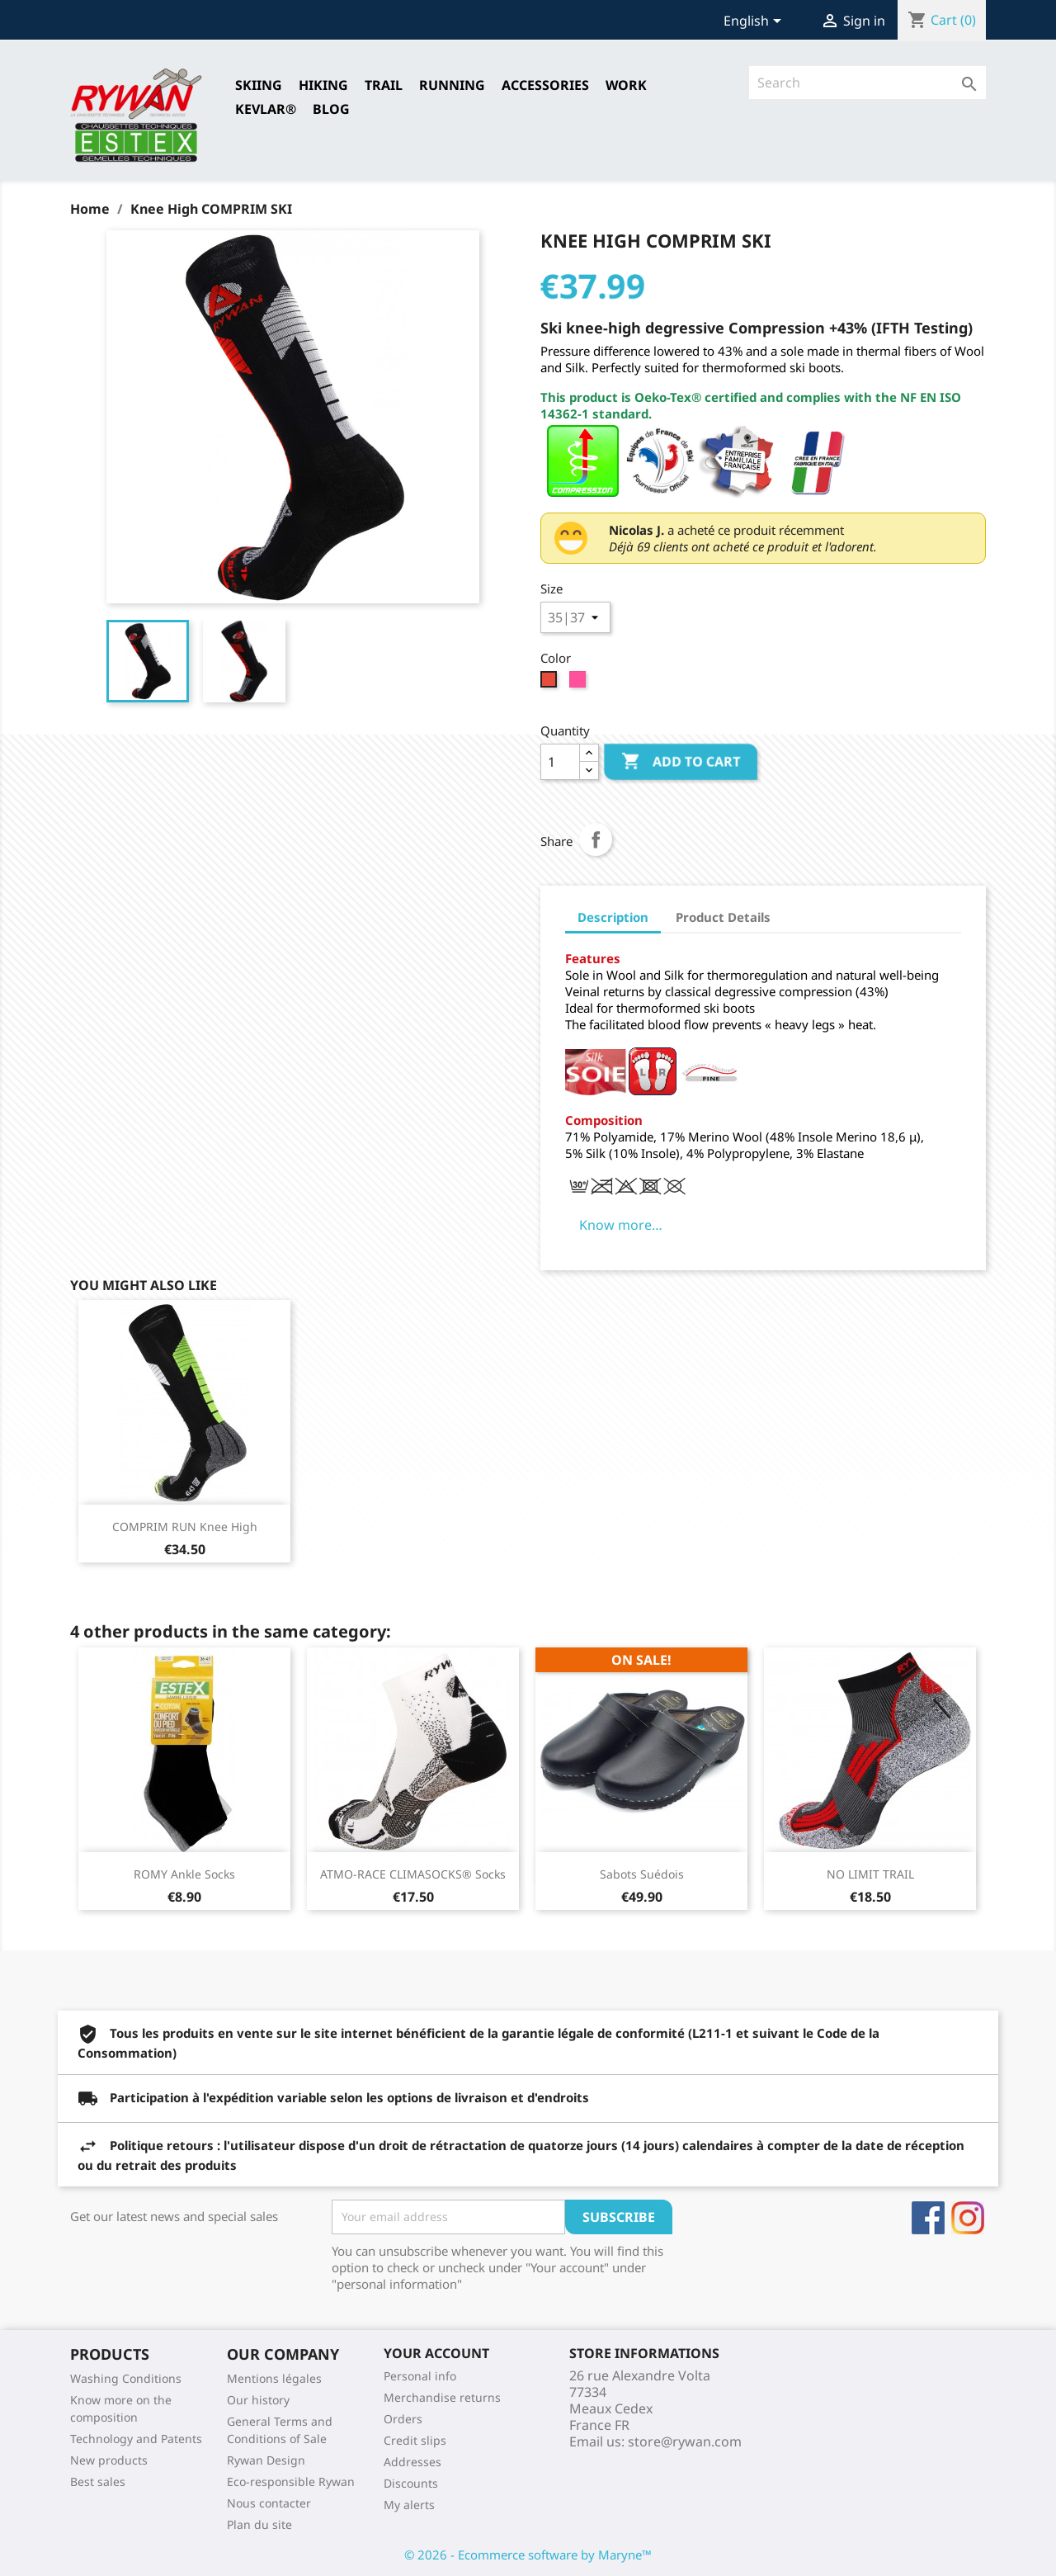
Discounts (411, 2483)
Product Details (723, 917)
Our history (258, 2400)
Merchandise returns (442, 2397)
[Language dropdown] (755, 22)
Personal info (420, 2376)
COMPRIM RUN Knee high (184, 1526)
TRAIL (384, 85)
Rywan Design (266, 2460)
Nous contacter (269, 2503)
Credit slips (415, 2440)
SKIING (258, 85)
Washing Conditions (126, 2378)
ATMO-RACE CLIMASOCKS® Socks (413, 1874)
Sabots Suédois (642, 1874)
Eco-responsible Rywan (291, 2481)
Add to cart (680, 762)
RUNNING (452, 85)
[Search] (867, 82)
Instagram (967, 2217)
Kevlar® (265, 109)
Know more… (620, 1225)
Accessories (545, 85)
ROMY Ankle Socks (184, 1874)
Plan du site (259, 2524)
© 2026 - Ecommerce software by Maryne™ (528, 2554)
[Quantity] (560, 762)
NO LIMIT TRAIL (870, 1874)
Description (613, 917)
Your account (436, 2353)
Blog (331, 109)
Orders (403, 2419)
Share (595, 839)
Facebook (928, 2217)
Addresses (412, 2462)
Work (626, 85)
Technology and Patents (136, 2438)
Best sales (97, 2481)
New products (109, 2460)
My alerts (409, 2504)
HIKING (323, 85)
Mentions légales (274, 2378)
